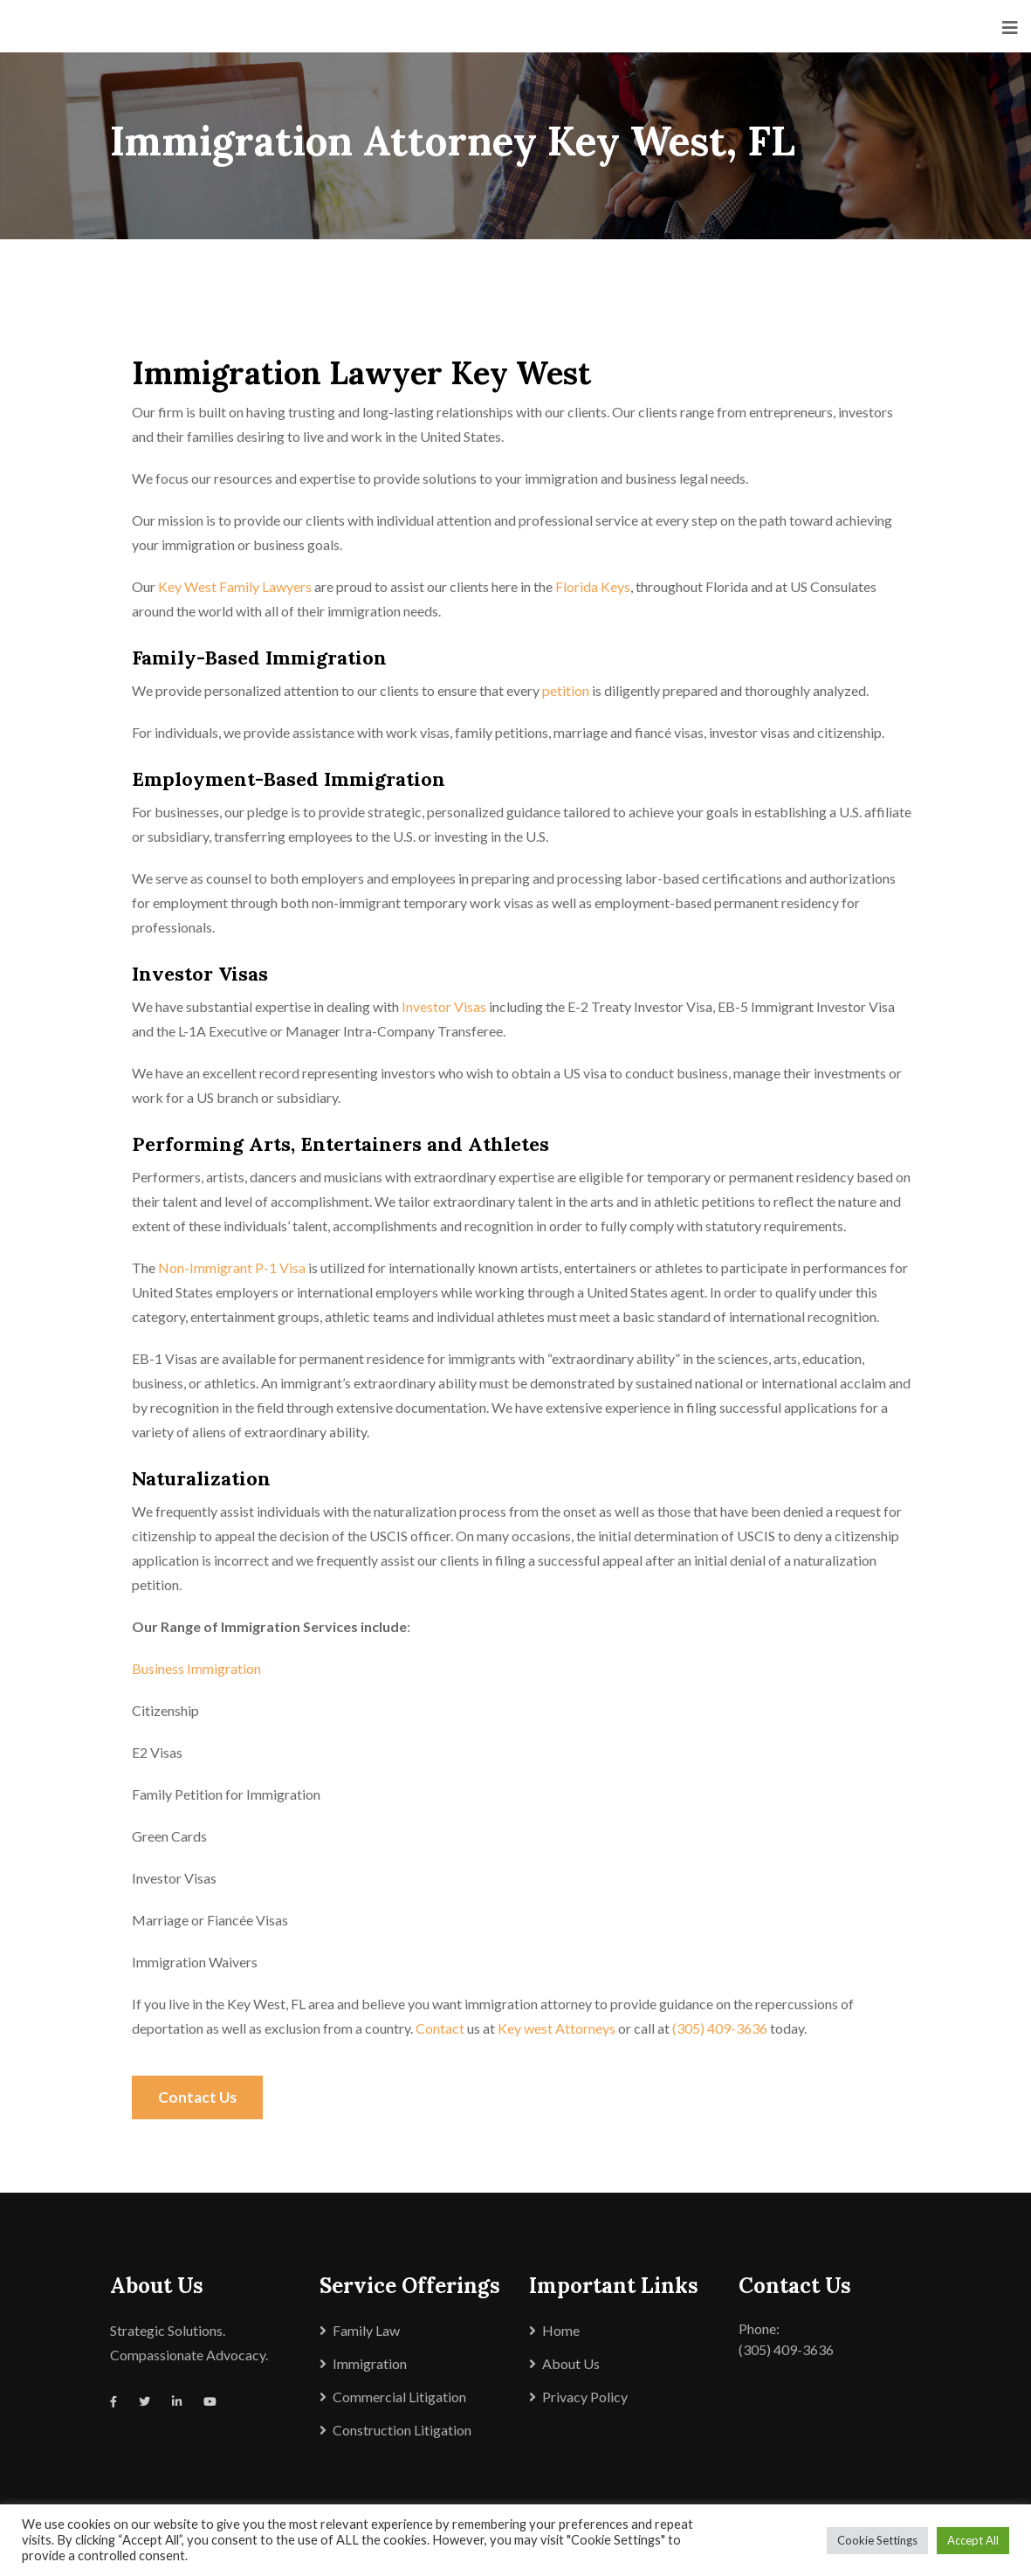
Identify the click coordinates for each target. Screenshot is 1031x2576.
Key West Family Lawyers (235, 586)
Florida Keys (592, 586)
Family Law (366, 2330)
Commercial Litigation (399, 2396)
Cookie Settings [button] (877, 2540)
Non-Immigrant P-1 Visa (232, 1267)
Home (561, 2330)
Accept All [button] (973, 2540)
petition (565, 690)
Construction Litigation (402, 2429)
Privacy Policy (585, 2396)
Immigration (370, 2363)
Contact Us (197, 2097)
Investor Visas (444, 1006)
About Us (571, 2363)
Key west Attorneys (556, 2028)
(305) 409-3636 (719, 2028)
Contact (440, 2028)
